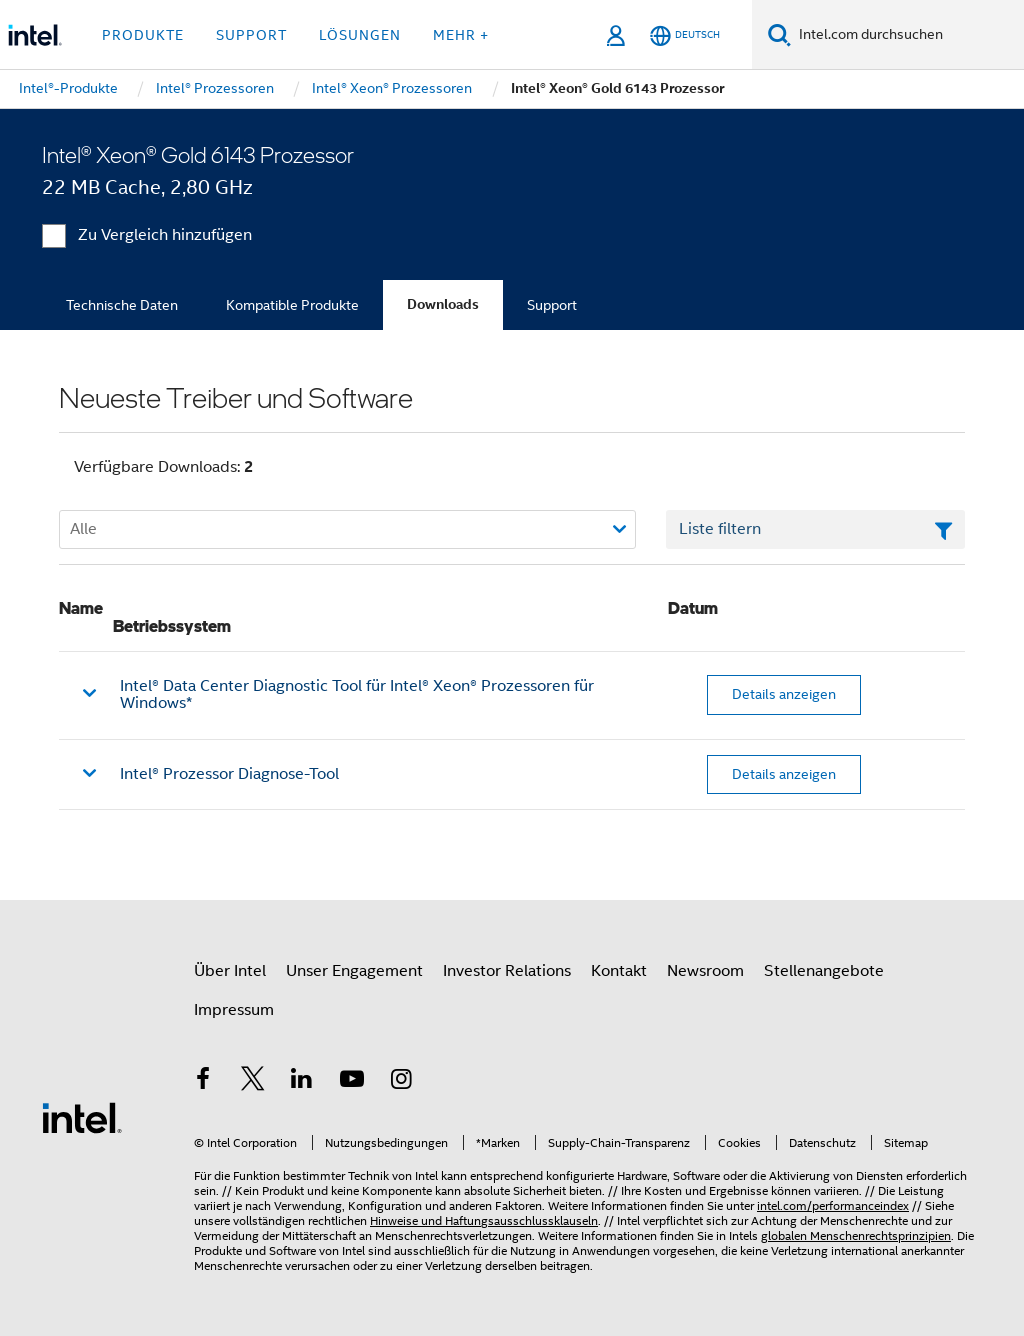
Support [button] (251, 35)
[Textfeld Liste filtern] (815, 530)
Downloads (443, 304)
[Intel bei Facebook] (203, 1082)
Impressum (234, 1010)
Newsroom (705, 971)
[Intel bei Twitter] (253, 1082)
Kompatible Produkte (292, 305)
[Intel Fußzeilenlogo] (82, 1117)
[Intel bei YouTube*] (352, 1082)
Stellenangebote (824, 971)
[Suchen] (779, 34)
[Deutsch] (685, 35)
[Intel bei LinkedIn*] (302, 1082)
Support (552, 305)
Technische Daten (122, 305)
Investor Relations (507, 971)
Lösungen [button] (360, 35)
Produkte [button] (143, 35)
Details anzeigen (784, 694)
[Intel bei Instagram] (401, 1082)
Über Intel (230, 971)
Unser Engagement (354, 971)
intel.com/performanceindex (833, 1205)
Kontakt (619, 971)
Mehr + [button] (461, 35)
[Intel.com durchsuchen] (907, 35)
